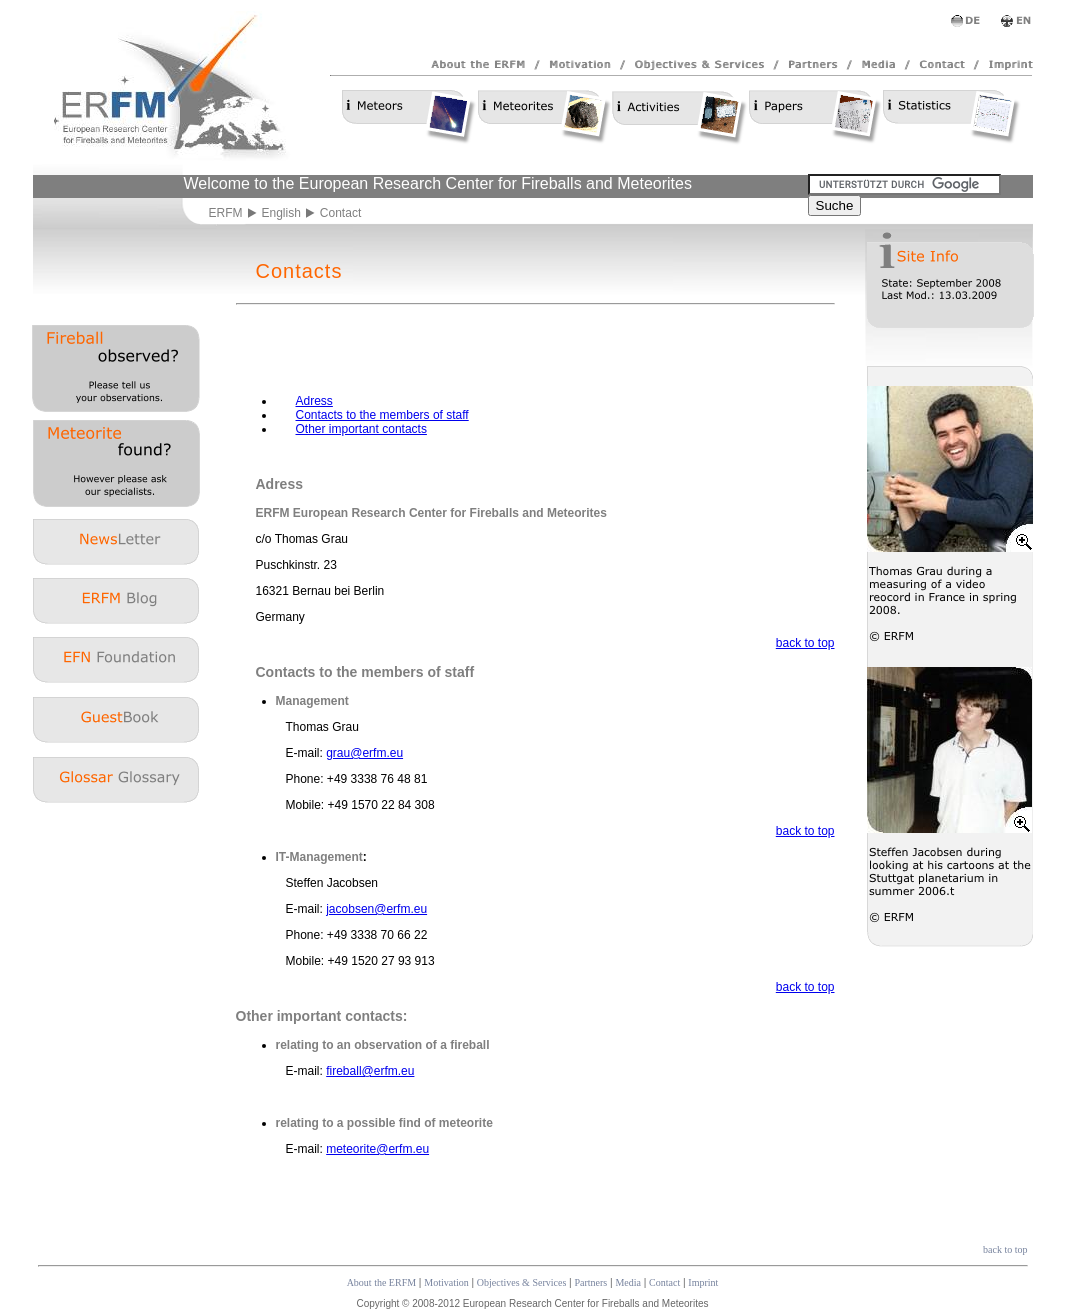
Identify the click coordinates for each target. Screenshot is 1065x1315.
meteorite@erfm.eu (377, 1149)
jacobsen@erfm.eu (376, 909)
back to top (805, 643)
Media (628, 1282)
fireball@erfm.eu (370, 1071)
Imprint (703, 1282)
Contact (664, 1282)
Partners (590, 1282)
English (281, 213)
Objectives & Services (521, 1282)
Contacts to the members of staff (382, 415)
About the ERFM (381, 1282)
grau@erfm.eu (364, 753)
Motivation (446, 1282)
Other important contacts (361, 429)
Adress (314, 401)
